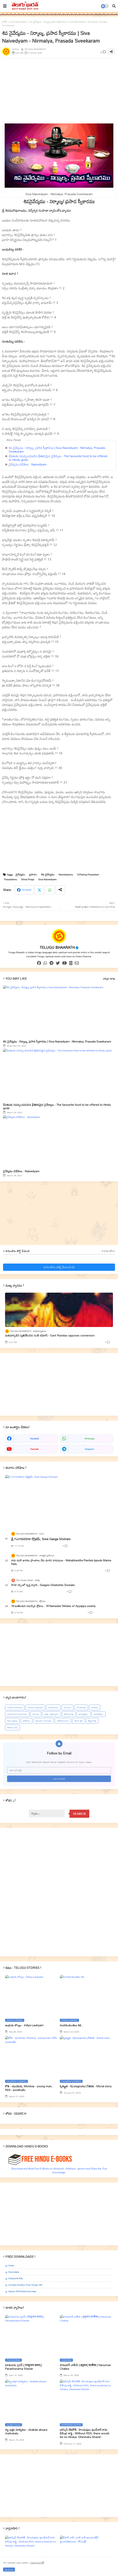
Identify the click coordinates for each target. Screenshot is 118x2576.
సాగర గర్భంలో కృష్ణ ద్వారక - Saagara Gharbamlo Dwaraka (43, 1585)
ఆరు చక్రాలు (12, 1721)
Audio (11, 2265)
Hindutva (81, 1707)
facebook (34, 1438)
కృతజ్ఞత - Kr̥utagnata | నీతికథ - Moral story (86, 2086)
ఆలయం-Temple (44, 1721)
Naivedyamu (66, 874)
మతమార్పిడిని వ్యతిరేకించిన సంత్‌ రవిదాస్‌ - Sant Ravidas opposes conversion (50, 1335)
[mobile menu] (5, 6)
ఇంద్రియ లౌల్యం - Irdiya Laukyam (24, 2025)
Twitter (39, 889)
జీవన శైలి (78, 1721)
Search (79, 1813)
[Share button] (60, 889)
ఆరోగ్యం (26, 1721)
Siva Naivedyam (18, 22)
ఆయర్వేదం (98, 1714)
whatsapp (89, 1438)
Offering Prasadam (88, 874)
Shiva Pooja (27, 879)
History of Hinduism (17, 1714)
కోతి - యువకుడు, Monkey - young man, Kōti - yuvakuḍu (28, 2088)
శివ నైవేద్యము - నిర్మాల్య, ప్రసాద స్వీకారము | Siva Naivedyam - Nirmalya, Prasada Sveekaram (57, 449)
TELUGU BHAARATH (57, 947)
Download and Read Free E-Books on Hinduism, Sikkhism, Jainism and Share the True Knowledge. (59, 2170)
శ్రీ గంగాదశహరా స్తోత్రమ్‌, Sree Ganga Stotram (41, 1539)
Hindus (67, 1707)
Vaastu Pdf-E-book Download (22, 2291)
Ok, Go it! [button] (9, 2570)
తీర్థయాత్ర (92, 1721)
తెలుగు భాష (12, 1727)
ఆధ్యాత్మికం (83, 1714)
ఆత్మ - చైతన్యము (51, 1714)
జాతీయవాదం (63, 1721)
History (94, 1707)
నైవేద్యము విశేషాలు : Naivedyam (27, 464)
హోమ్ (4, 22)
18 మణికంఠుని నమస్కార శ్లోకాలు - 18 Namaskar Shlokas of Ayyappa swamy (53, 1606)
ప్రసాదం (33, 874)
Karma (36, 1714)
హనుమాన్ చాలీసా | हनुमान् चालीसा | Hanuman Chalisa (85, 2367)
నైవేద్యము (20, 874)
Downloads (13, 2272)
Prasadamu (10, 879)
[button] (114, 6)
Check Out (35, 2562)
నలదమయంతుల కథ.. (71, 2025)
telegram (89, 1449)
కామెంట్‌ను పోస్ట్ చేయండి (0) (59, 1267)
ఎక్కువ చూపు (109, 978)
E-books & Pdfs (15, 2278)
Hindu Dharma (14, 1707)
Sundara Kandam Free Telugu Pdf (25, 2285)
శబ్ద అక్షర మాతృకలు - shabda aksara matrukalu (26, 2431)
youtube (34, 1449)
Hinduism (53, 1707)
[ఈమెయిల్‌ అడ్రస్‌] (59, 1770)
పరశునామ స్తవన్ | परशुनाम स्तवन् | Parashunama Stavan (23, 2367)
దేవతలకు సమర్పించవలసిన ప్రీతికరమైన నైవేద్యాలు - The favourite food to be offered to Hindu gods (58, 458)
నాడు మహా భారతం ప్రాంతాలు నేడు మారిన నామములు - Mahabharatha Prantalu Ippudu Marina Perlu (61, 1562)
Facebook (26, 889)
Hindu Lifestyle (35, 1707)
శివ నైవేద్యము (48, 874)
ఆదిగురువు (68, 1714)
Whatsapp (50, 889)
